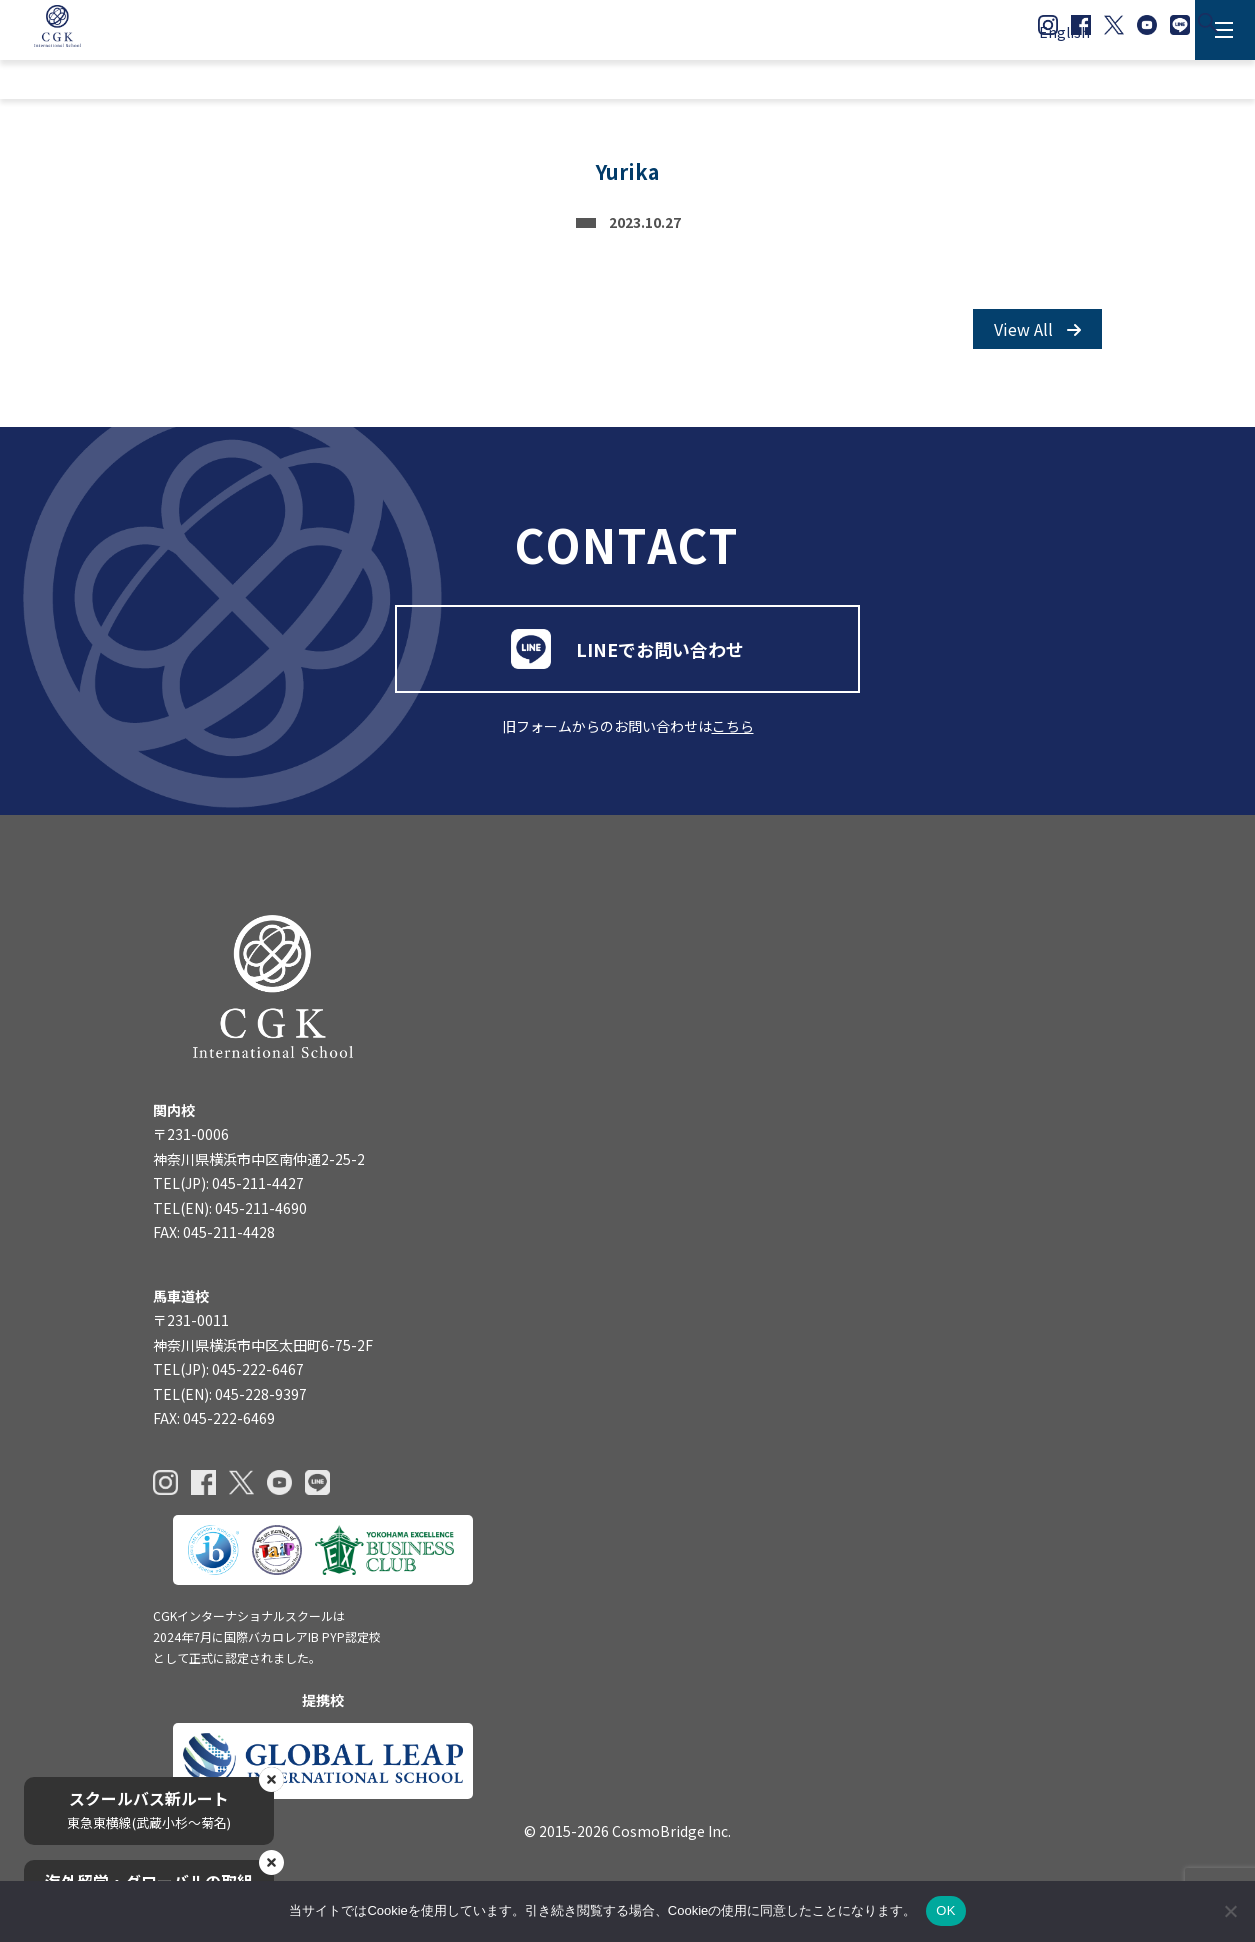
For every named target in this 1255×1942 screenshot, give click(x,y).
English (1064, 32)
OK (945, 1910)
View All (1037, 335)
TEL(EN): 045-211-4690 (230, 1224)
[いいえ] (1230, 1911)
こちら (733, 739)
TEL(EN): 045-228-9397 (230, 1411)
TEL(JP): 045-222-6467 (228, 1387)
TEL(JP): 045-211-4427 (228, 1200)
